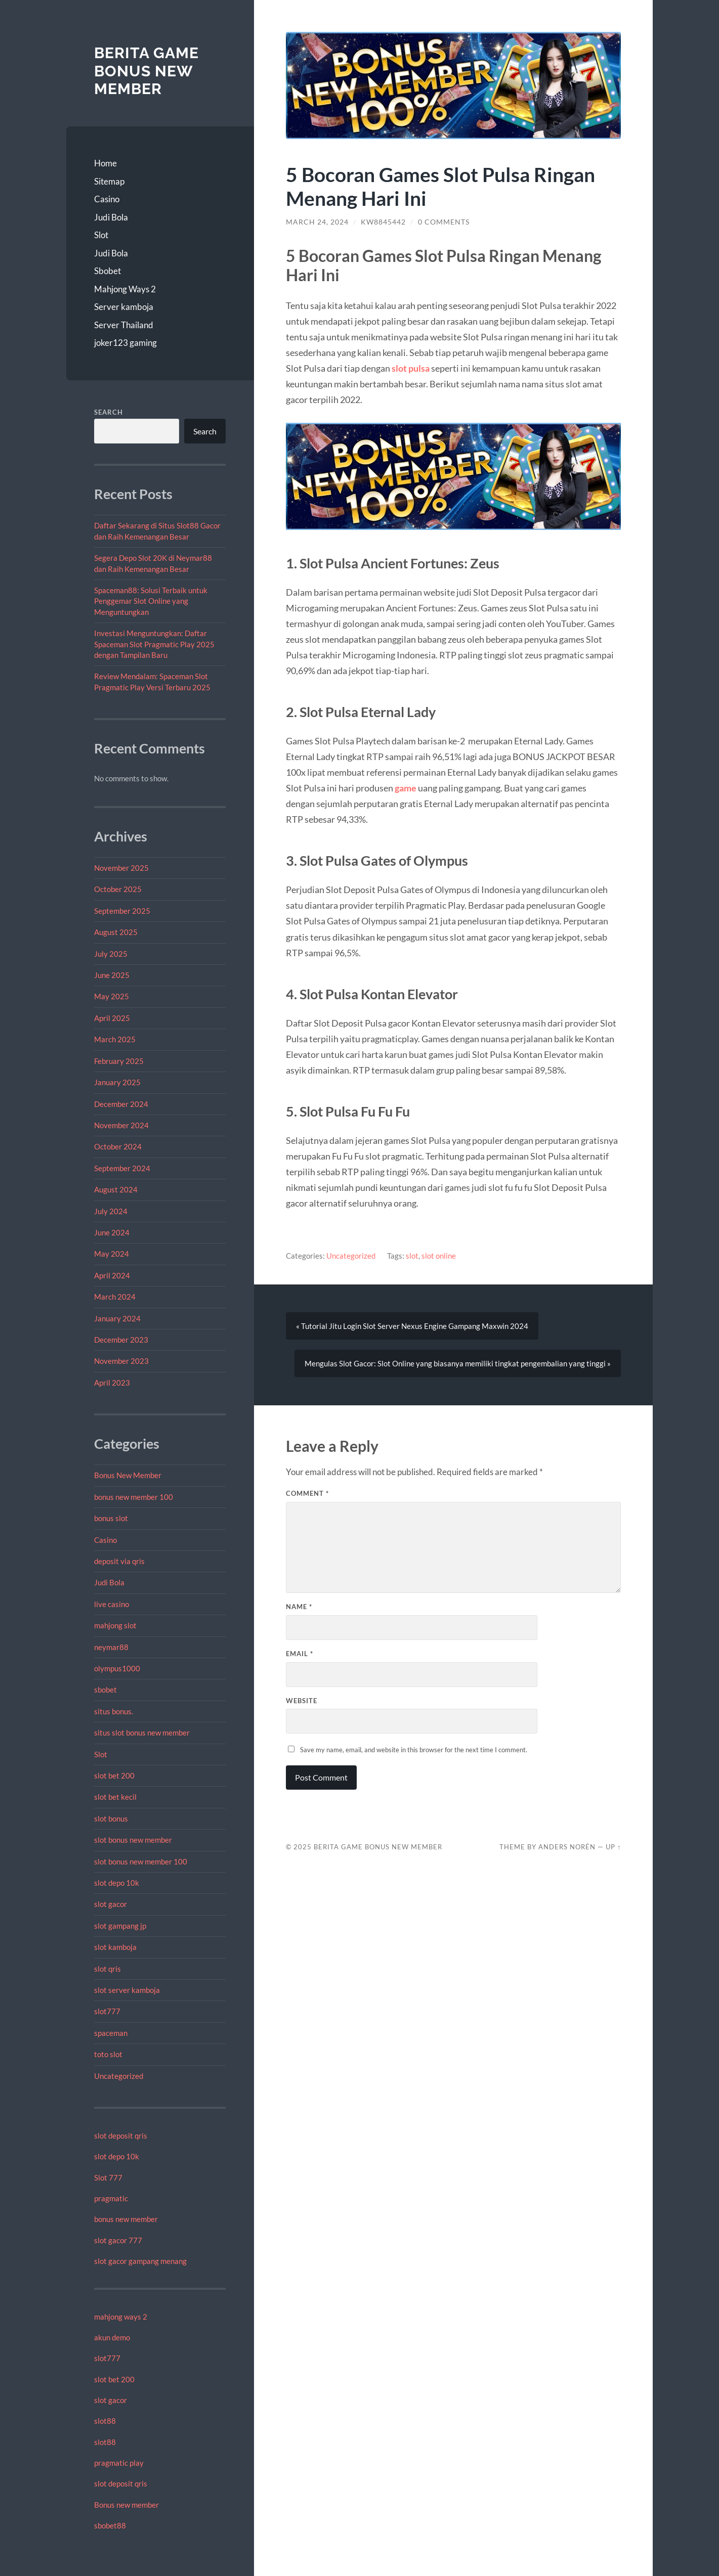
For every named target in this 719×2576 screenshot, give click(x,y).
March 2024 (115, 1296)
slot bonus (111, 1818)
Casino (106, 199)
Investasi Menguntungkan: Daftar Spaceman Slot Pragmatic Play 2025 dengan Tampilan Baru (154, 644)
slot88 (105, 2420)
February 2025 (119, 1060)
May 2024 (111, 1253)
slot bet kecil (115, 1796)
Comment (307, 1493)
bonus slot (111, 1518)
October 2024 (118, 1146)
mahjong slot (115, 1625)
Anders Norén (567, 1847)
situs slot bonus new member (142, 1732)
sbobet (105, 1689)
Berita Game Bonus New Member (146, 71)
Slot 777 (108, 2177)
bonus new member (126, 2219)
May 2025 (111, 996)
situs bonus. (113, 1711)
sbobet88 (110, 2525)
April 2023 (112, 1382)
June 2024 (112, 1232)
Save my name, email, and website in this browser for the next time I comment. (413, 1750)
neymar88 (111, 1647)
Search (108, 412)
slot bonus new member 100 (140, 1861)
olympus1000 (117, 1668)
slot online (438, 1255)
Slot (101, 235)
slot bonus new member (133, 1839)
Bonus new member (126, 2504)
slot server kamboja (127, 1989)
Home (105, 163)
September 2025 (122, 910)
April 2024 (112, 1275)
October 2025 (118, 889)
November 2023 (121, 1360)
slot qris (107, 1968)
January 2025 (117, 1082)
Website (301, 1701)
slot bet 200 (114, 1775)
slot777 (107, 2011)
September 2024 (122, 1168)
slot (412, 1255)
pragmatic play (119, 2462)
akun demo (112, 2337)
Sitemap (109, 181)
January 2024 (117, 1318)
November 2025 (121, 867)
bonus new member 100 (133, 1496)
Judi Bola (111, 217)
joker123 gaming (125, 342)
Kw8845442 (383, 222)
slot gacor (110, 1903)
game (405, 787)
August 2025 (116, 932)
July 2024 (111, 1211)
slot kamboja (115, 1946)
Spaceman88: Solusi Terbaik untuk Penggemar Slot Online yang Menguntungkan (150, 601)
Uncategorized (118, 2075)
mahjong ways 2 (120, 2316)
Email (299, 1654)
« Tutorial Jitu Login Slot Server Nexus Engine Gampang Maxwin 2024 (412, 1325)
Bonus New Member (127, 1475)
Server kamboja (123, 306)
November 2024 (121, 1125)
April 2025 (112, 1018)
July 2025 (111, 953)
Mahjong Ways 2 (125, 289)
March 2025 (115, 1039)
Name (299, 1607)
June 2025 (112, 975)
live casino (111, 1604)
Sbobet (107, 270)
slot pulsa (411, 368)
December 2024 (121, 1103)
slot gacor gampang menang (140, 2261)
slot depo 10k (116, 1882)
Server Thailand (123, 325)
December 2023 (121, 1339)
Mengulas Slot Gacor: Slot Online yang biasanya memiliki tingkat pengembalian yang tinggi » (458, 1363)
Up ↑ (613, 1847)
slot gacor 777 (118, 2240)
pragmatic (111, 2198)
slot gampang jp (121, 1925)
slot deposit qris (120, 2135)
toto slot (108, 2054)
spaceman (111, 2032)
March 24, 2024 (317, 222)
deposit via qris (119, 1561)
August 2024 (116, 1189)
